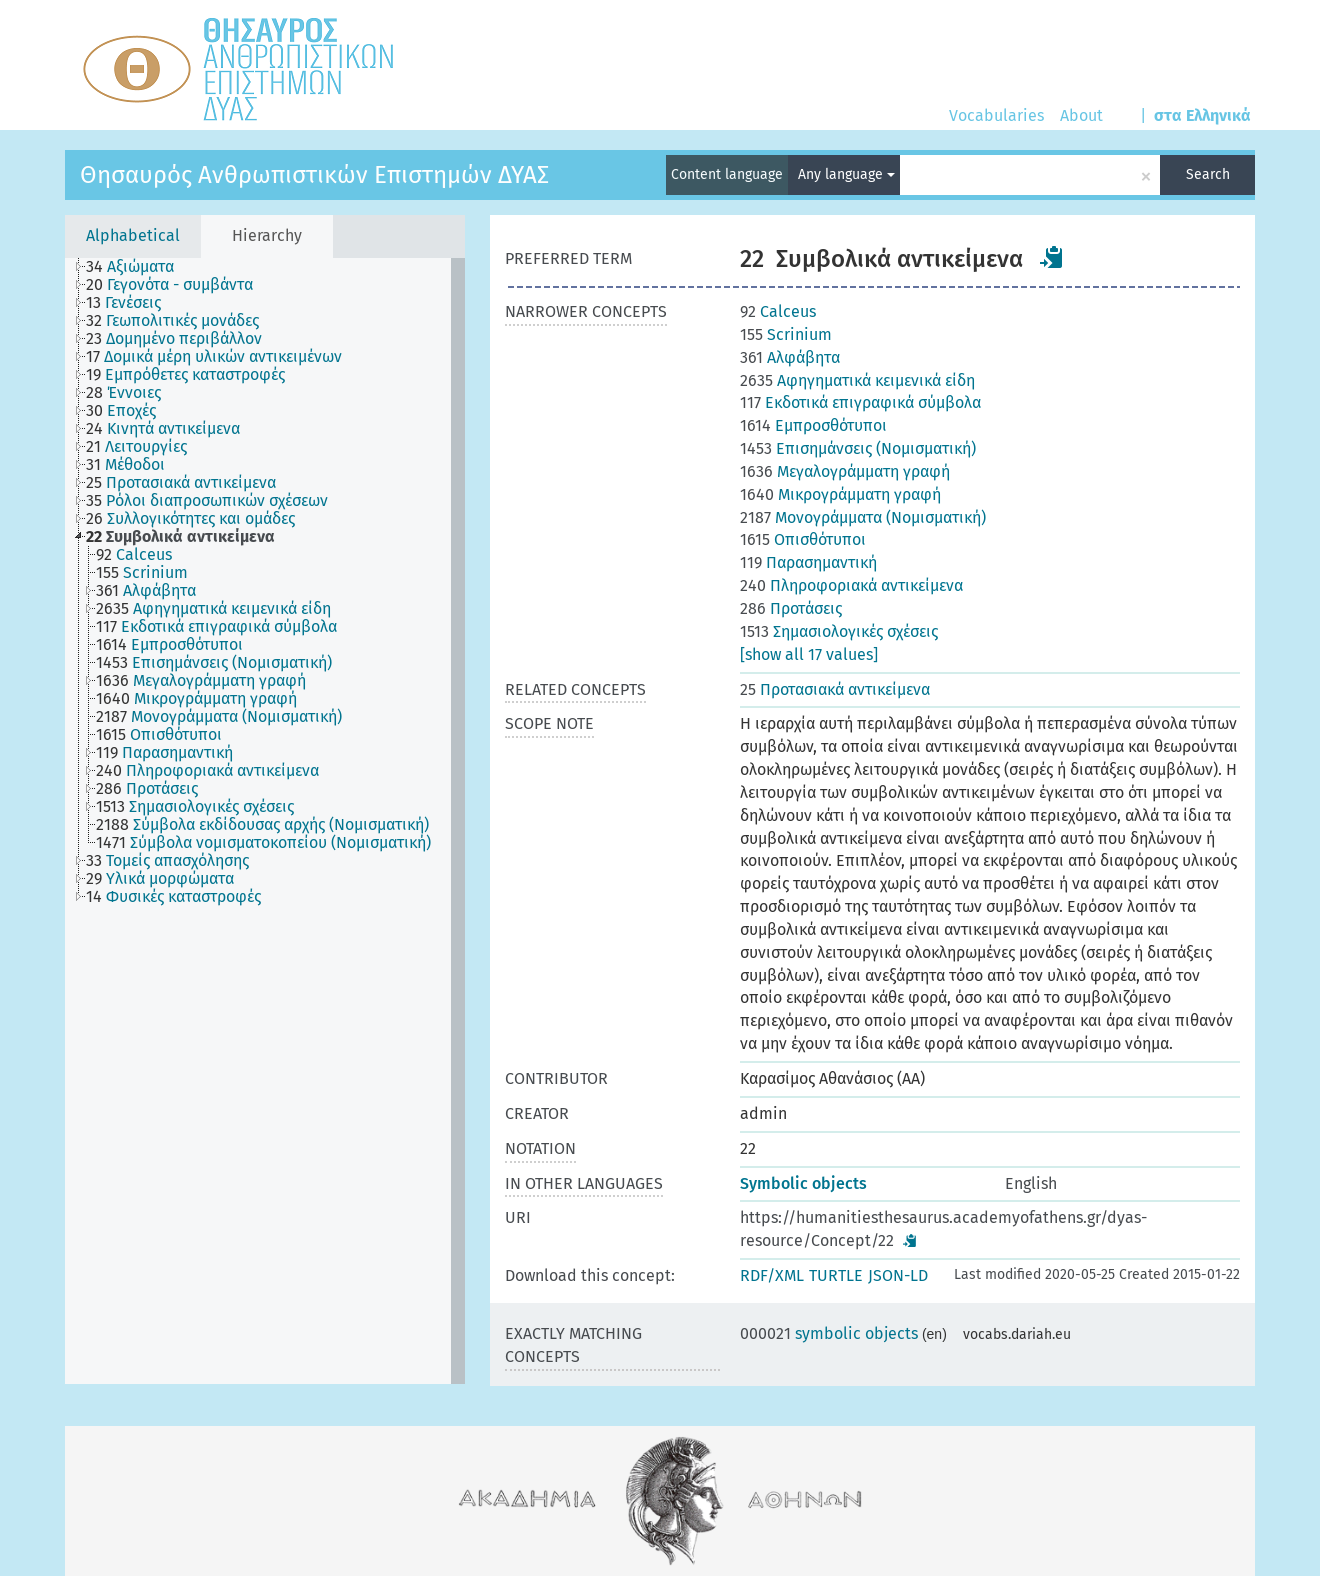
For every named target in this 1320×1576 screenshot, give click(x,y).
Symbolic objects (803, 1183)
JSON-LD (898, 1275)
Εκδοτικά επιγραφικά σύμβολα (860, 402)
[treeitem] (138, 267)
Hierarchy (267, 235)
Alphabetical (133, 235)
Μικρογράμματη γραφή (840, 494)
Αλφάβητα (790, 357)
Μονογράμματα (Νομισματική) (863, 517)
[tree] (265, 821)
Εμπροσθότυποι (813, 425)
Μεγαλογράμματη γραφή (845, 471)
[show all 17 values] (809, 654)
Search (1208, 174)
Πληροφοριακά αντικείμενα (851, 585)
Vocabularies (996, 115)
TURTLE (836, 1275)
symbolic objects (829, 1333)
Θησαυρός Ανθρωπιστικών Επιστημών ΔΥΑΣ (314, 175)
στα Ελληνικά (1202, 115)
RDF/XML (772, 1275)
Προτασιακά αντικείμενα (835, 689)
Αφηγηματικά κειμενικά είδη (857, 380)
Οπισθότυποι (803, 539)
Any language (846, 174)
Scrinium (786, 334)
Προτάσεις (791, 608)
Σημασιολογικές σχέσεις (839, 631)
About (1081, 115)
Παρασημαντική (808, 562)
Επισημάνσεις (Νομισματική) (858, 448)
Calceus (778, 311)
